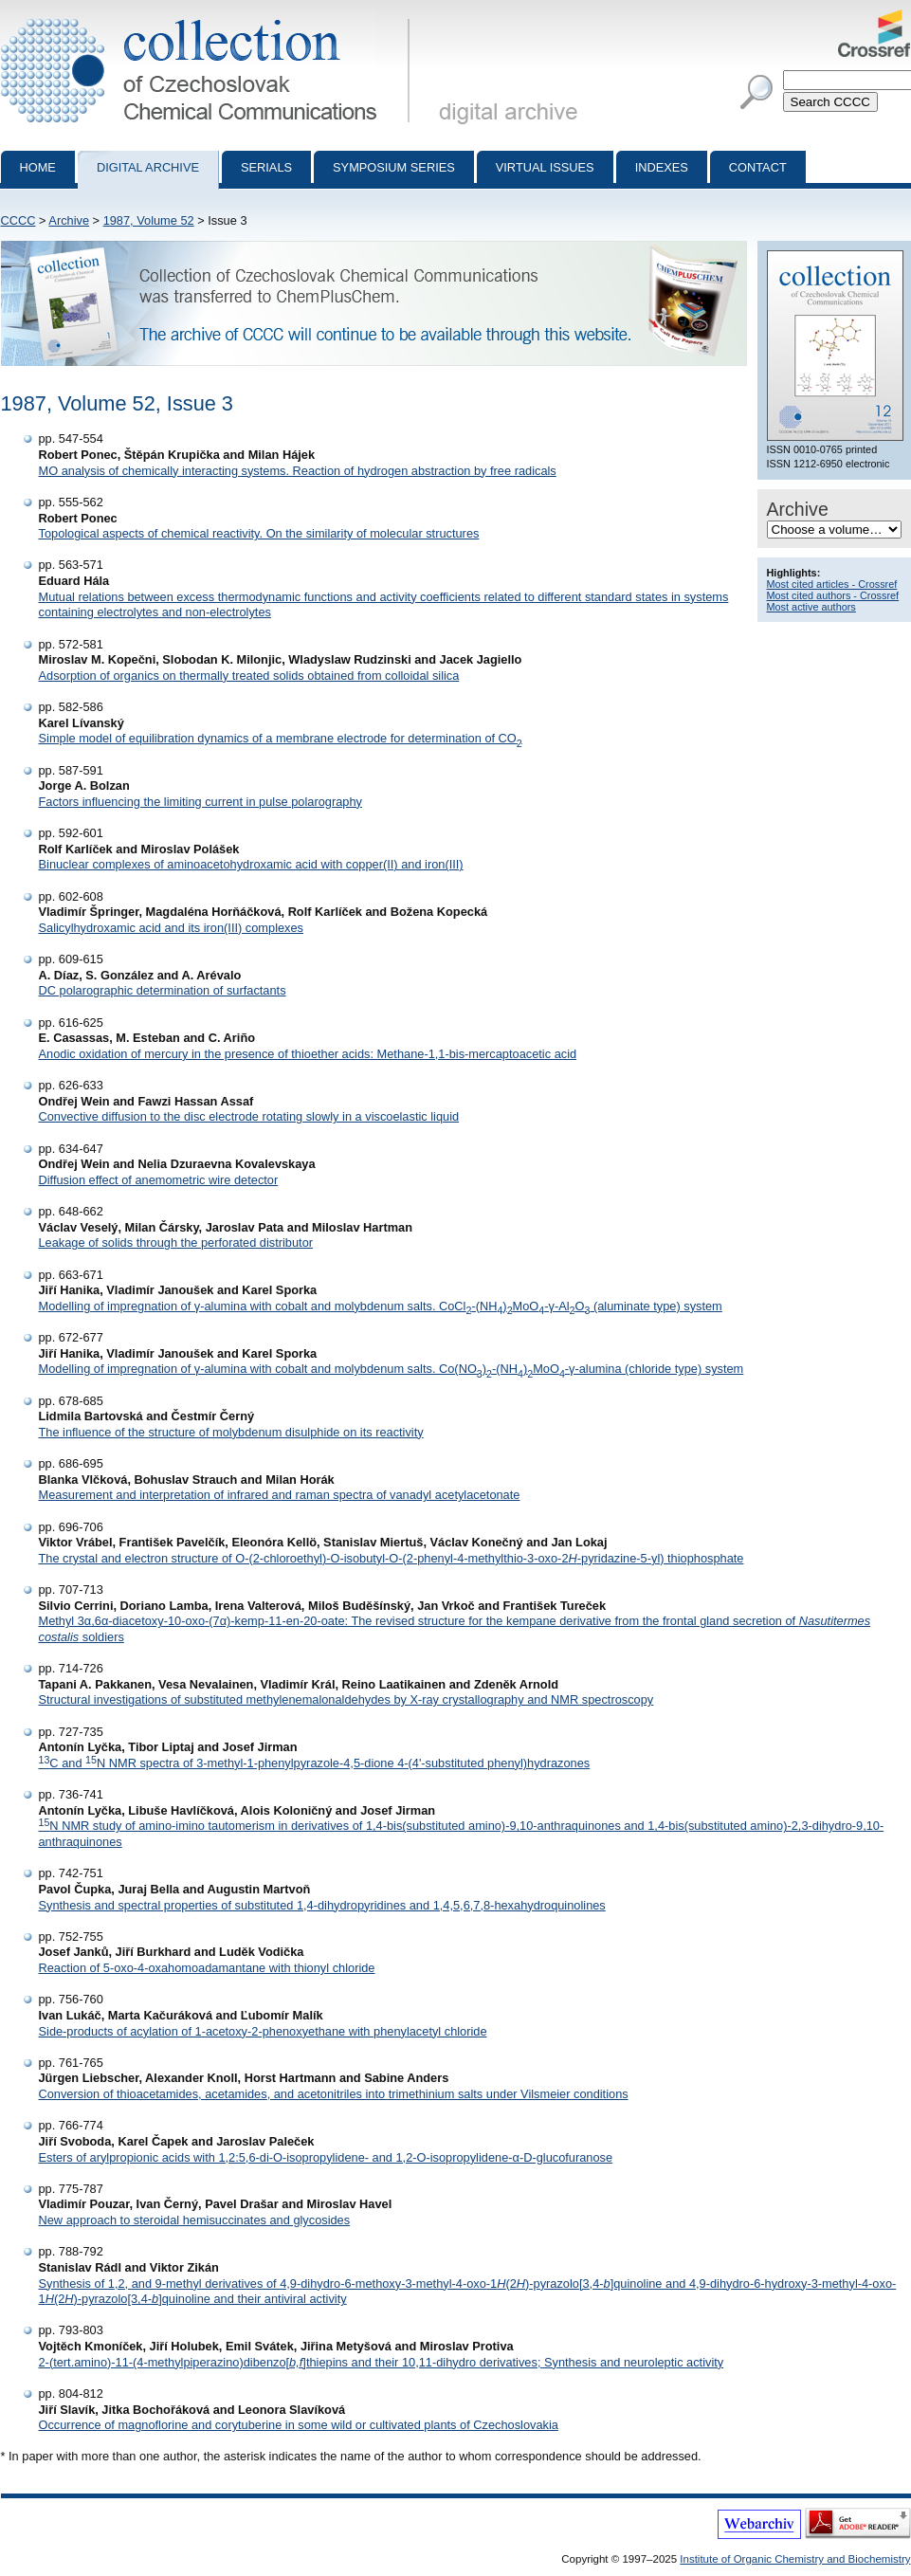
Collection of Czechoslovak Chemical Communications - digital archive (209, 17)
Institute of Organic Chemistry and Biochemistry (795, 2559)
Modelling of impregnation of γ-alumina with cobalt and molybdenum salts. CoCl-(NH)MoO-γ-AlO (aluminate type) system (380, 1306)
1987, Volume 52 (148, 220)
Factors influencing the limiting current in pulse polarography (200, 802)
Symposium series (394, 167)
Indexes (661, 167)
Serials (266, 167)
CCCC (18, 220)
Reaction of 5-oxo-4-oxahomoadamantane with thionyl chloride (207, 1968)
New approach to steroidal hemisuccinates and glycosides (195, 2220)
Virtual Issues (545, 167)
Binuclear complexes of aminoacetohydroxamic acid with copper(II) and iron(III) (251, 864)
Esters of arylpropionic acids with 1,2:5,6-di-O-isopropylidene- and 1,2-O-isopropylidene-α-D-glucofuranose (326, 2157)
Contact (758, 167)
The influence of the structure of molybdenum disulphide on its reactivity (231, 1432)
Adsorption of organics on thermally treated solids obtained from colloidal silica (249, 675)
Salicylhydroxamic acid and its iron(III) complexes (171, 928)
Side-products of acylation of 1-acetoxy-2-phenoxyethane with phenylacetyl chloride (263, 2031)
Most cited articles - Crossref (832, 584)
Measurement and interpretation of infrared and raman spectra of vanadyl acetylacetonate (279, 1495)
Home (38, 167)
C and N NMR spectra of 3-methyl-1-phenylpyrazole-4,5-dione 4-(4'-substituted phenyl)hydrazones (315, 1763)
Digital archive (148, 167)
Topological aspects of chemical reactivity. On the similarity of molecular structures (259, 533)
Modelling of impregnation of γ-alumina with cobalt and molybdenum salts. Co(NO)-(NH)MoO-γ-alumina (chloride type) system (391, 1368)
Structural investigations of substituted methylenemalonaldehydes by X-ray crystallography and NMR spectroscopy (346, 1699)
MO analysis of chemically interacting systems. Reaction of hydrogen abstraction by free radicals (297, 471)
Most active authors (811, 606)
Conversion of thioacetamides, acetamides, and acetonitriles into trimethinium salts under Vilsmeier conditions (334, 2094)
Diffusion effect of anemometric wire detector (159, 1180)
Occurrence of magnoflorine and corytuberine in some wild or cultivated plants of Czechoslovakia (298, 2425)
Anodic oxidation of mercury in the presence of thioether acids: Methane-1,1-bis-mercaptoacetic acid (308, 1054)
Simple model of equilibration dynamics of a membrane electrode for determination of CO (280, 738)
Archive (68, 220)
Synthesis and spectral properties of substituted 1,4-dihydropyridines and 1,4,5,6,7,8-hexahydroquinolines (322, 1905)
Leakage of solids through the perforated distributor (176, 1242)
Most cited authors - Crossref (833, 595)
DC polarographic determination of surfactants (162, 990)
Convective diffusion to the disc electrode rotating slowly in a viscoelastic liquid (249, 1116)
